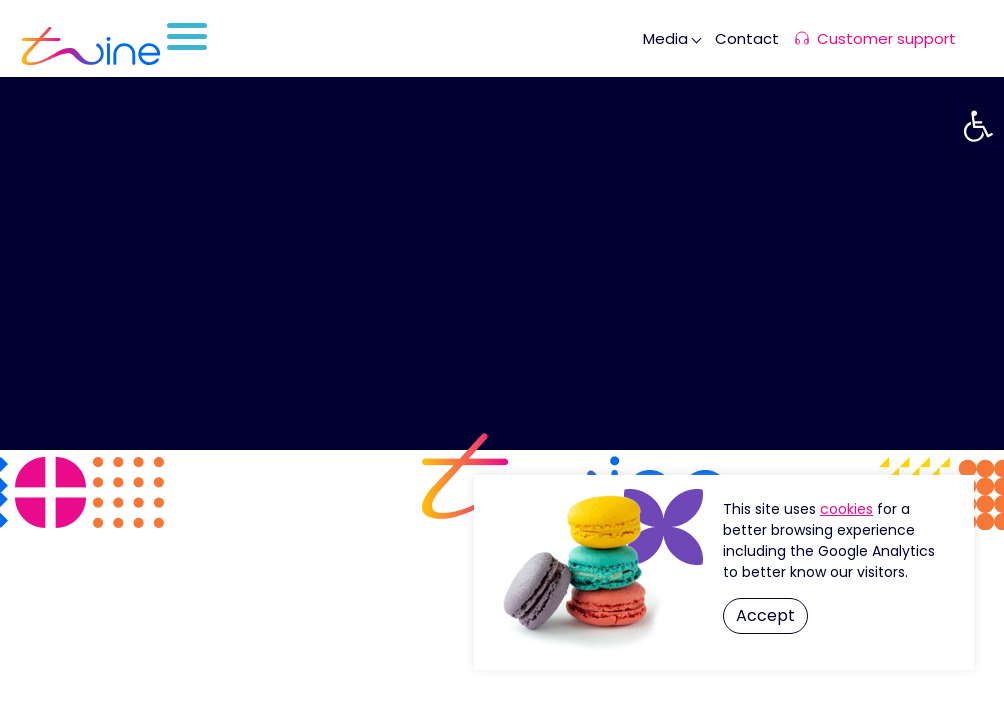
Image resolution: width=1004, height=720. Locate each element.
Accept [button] (765, 615)
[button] (978, 126)
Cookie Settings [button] (846, 509)
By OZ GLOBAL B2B (502, 672)
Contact (747, 38)
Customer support (886, 38)
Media (665, 38)
